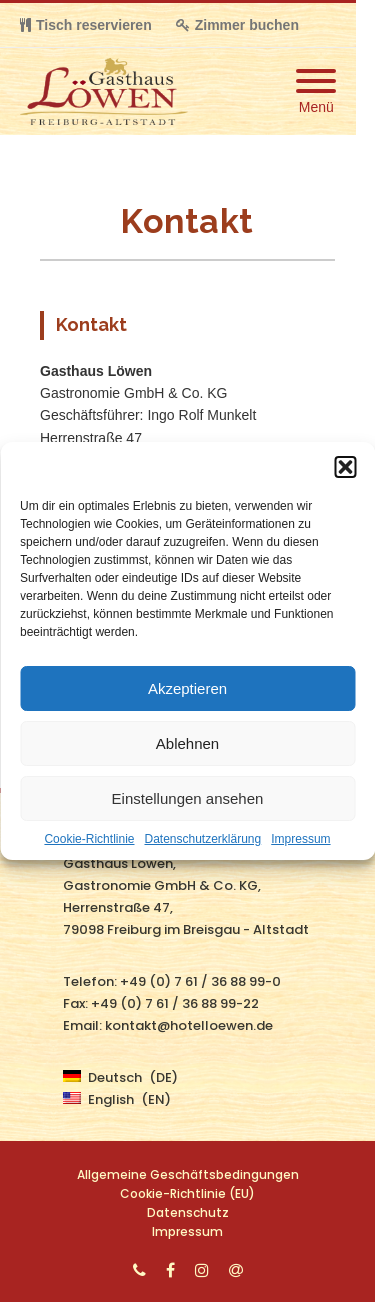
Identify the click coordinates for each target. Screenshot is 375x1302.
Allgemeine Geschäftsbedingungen (188, 1174)
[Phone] (139, 1270)
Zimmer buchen (237, 25)
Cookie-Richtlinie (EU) (187, 1193)
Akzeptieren (187, 688)
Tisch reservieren (86, 25)
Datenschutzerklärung (202, 839)
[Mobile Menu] (316, 91)
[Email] (236, 1270)
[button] (345, 467)
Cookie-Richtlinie (89, 839)
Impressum (300, 839)
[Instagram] (202, 1270)
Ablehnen (187, 743)
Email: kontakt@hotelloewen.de (168, 1025)
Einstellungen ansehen (188, 798)
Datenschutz (188, 1212)
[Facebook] (170, 1270)
